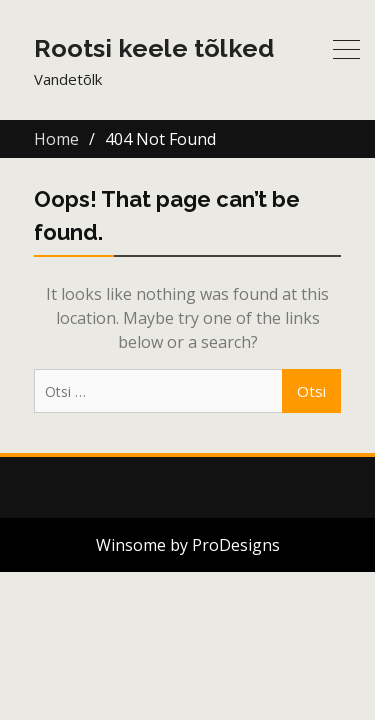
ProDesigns (236, 545)
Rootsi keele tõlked (154, 48)
